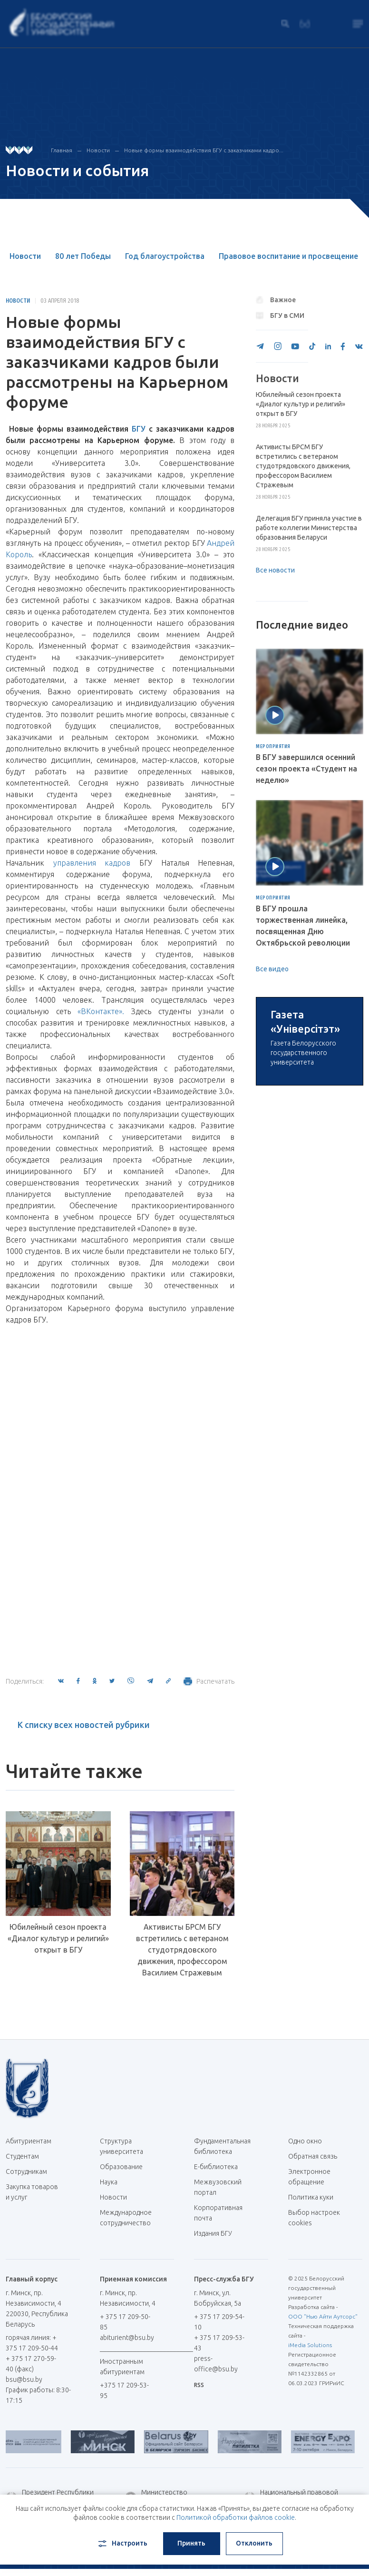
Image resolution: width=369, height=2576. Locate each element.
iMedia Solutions (310, 2345)
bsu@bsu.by (24, 2379)
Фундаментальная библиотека (222, 2146)
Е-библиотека (219, 2167)
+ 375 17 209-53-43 (219, 2343)
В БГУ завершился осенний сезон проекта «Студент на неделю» (306, 768)
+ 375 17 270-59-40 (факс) (31, 2364)
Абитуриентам (32, 2141)
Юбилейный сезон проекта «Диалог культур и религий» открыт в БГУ (58, 1938)
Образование (121, 2167)
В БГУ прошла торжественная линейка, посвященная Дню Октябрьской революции (303, 925)
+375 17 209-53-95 (124, 2390)
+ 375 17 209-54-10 (219, 2322)
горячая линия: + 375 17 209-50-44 (32, 2343)
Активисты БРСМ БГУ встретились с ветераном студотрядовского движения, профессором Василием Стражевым (182, 1950)
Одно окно (305, 2141)
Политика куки (310, 2197)
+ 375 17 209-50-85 (125, 2322)
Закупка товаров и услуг (32, 2192)
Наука (108, 2182)
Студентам (22, 2156)
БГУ (140, 428)
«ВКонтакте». (101, 1011)
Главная (61, 150)
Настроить (122, 2543)
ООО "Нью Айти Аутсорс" (323, 2316)
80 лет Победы (83, 256)
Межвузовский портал (218, 2187)
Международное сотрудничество (126, 2223)
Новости (98, 150)
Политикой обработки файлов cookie (235, 2517)
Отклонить (254, 2543)
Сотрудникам (26, 2171)
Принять (191, 2543)
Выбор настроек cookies (314, 2218)
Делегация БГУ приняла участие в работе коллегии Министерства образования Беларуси (309, 527)
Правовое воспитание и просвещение (288, 256)
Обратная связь (312, 2156)
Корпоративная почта (218, 2213)
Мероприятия (273, 747)
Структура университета (121, 2146)
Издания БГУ (213, 2233)
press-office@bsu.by (216, 2364)
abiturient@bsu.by (127, 2337)
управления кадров (92, 863)
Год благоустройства (164, 256)
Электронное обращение (309, 2177)
